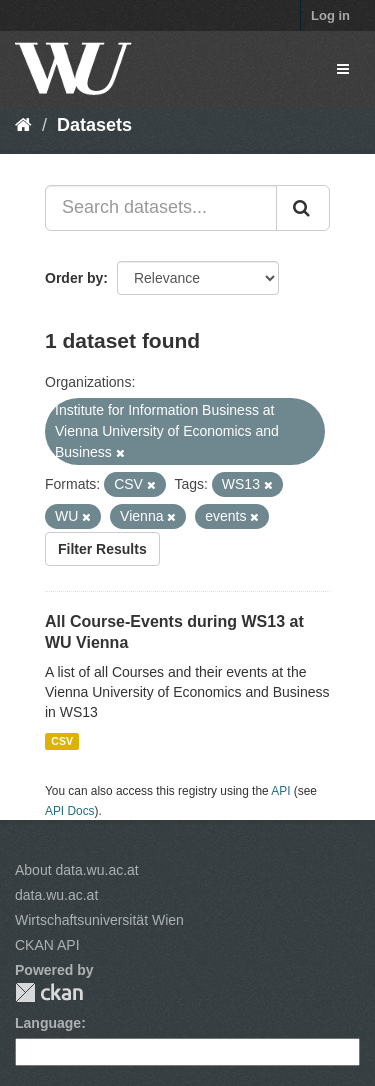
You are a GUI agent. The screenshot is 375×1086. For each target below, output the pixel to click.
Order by (74, 278)
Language (48, 1023)
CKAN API (47, 945)
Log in (330, 15)
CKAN (49, 992)
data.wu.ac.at (56, 895)
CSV (62, 741)
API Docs (70, 811)
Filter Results (102, 549)
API (280, 791)
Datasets (94, 125)
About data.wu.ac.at (77, 870)
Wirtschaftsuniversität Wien (99, 920)
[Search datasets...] (161, 208)
